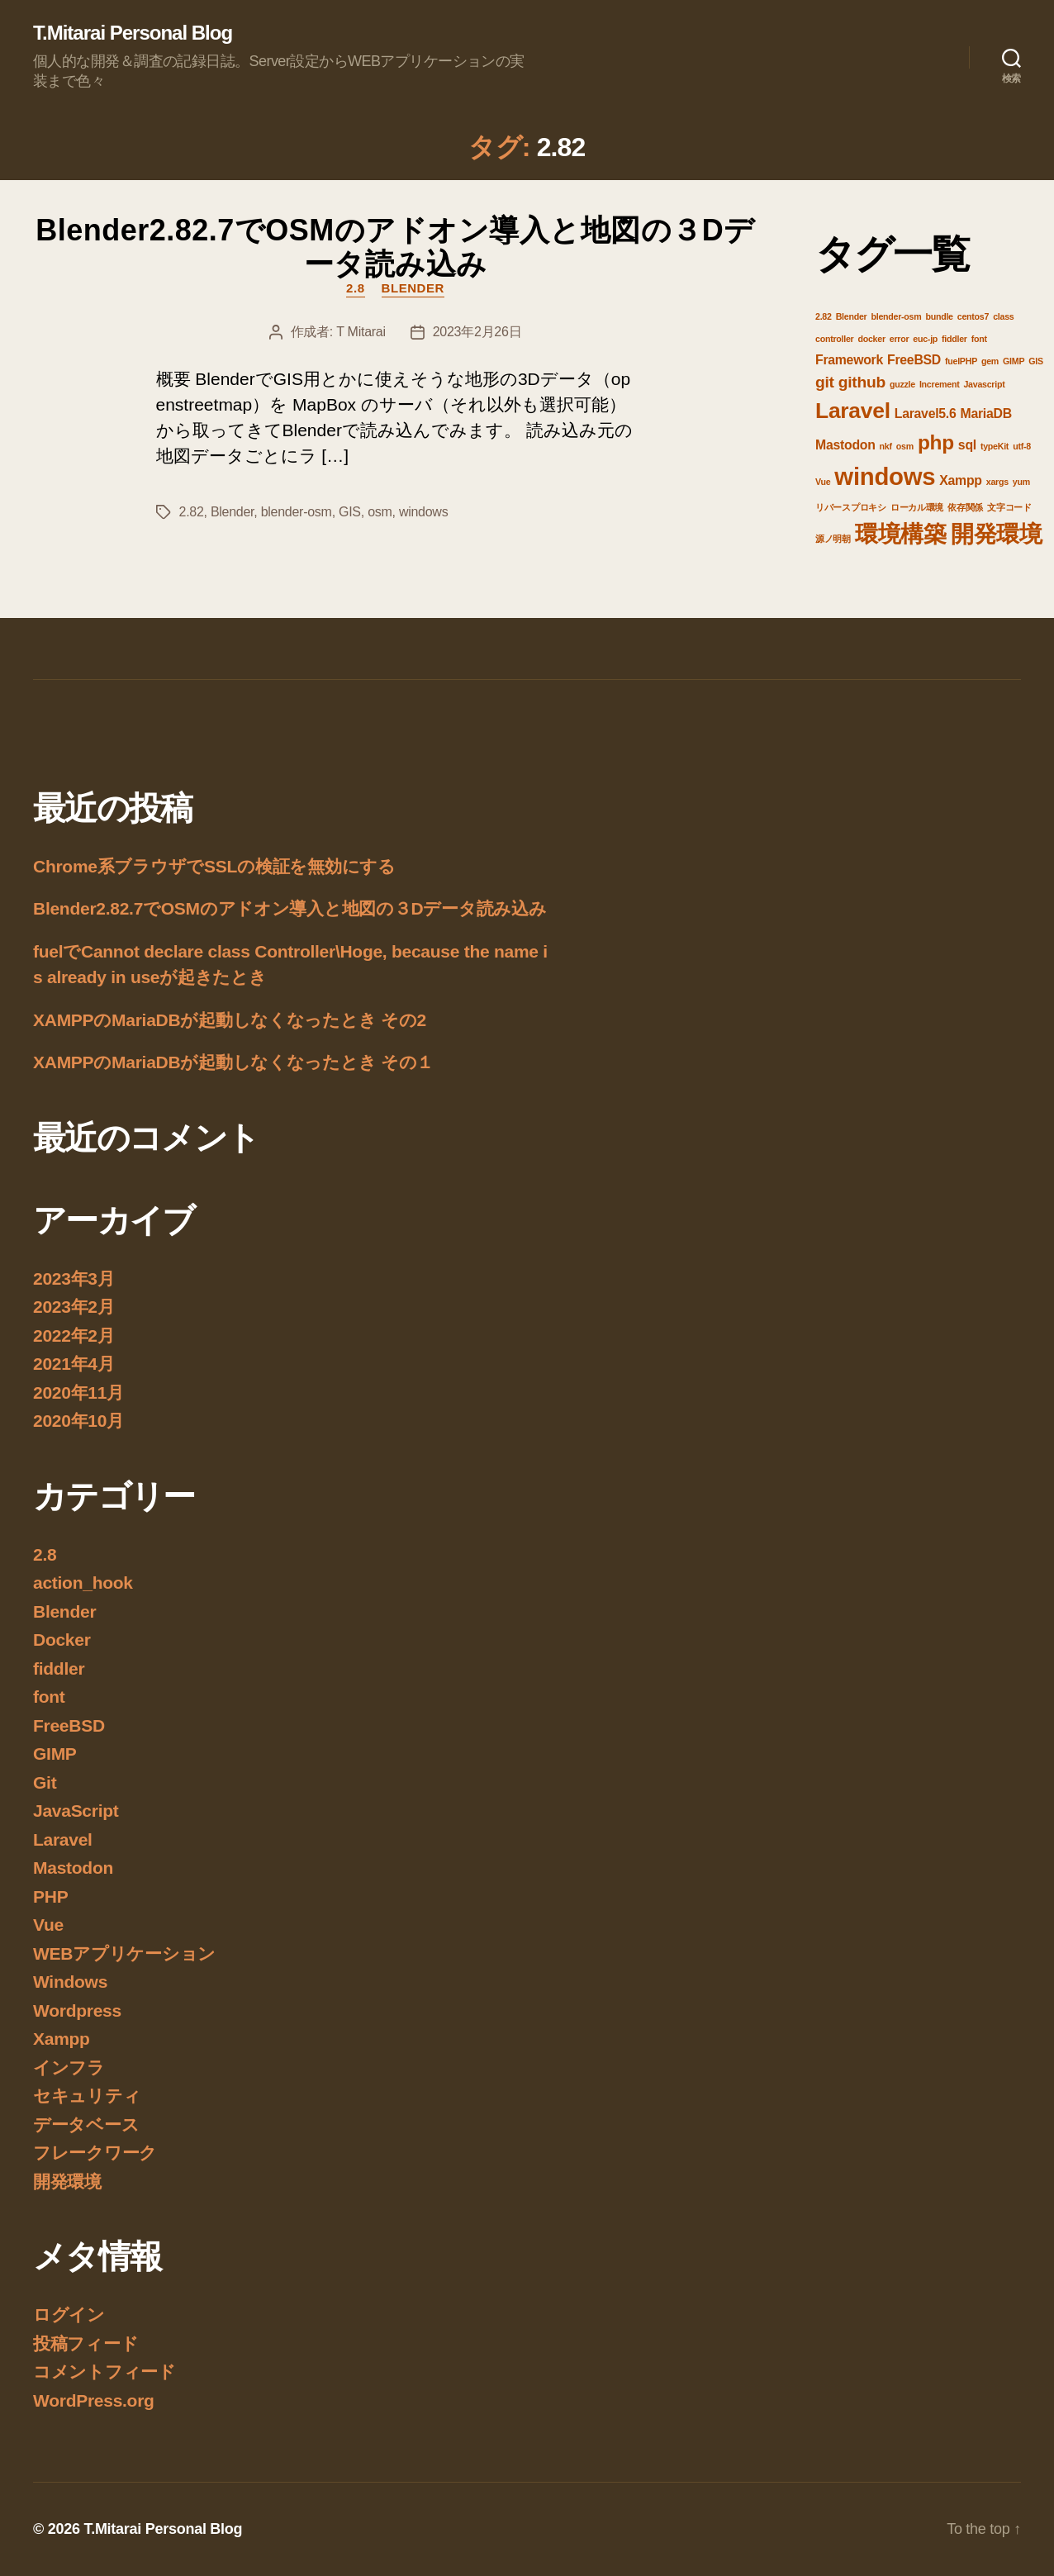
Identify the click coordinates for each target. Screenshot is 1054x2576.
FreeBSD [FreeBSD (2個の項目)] (914, 360)
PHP (50, 1896)
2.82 (191, 512)
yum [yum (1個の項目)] (1021, 482)
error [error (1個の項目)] (899, 339)
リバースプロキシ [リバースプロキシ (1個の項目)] (850, 507)
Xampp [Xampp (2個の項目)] (960, 480)
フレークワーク (95, 2152)
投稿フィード (85, 2343)
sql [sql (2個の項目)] (967, 445)
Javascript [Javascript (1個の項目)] (983, 384)
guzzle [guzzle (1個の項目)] (902, 384)
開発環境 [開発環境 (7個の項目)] (996, 534)
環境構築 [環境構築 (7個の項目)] (901, 534)
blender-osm (296, 512)
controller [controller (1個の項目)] (834, 339)
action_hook (83, 1582)
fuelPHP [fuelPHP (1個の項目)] (961, 361)
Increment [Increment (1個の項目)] (939, 384)
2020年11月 (78, 1392)
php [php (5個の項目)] (936, 442)
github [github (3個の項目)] (861, 382)
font (49, 1696)
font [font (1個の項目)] (979, 339)
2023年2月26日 (477, 332)
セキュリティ (86, 2095)
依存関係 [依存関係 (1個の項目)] (965, 507)
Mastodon (73, 1867)
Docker (62, 1639)
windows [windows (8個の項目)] (884, 476)
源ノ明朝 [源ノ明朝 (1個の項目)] (833, 539)
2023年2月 (74, 1306)
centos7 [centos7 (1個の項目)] (973, 316)
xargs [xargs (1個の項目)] (997, 482)
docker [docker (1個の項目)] (871, 339)
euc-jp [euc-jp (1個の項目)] (925, 339)
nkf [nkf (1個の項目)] (886, 446)
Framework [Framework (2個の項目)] (849, 360)
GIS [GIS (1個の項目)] (1035, 361)
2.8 (355, 288)
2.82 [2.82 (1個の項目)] (823, 316)
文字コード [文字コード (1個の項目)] (1009, 507)
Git (44, 1782)
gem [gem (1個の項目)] (990, 361)
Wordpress (77, 2010)
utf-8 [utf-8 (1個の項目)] (1022, 446)
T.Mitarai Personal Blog (132, 33)
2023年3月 (74, 1278)
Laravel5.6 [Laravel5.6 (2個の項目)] (926, 413)
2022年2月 (74, 1335)
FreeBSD (69, 1725)
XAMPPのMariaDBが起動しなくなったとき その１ (233, 1062)
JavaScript (76, 1810)
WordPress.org (93, 2400)
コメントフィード (104, 2371)
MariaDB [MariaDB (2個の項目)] (986, 413)
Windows (70, 1981)
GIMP (55, 1753)
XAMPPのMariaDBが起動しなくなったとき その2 (229, 1019)
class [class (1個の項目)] (1003, 316)
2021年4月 (74, 1363)
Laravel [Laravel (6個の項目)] (852, 410)
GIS (350, 512)
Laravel (63, 1839)
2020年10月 (78, 1420)
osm (380, 512)
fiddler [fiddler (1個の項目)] (954, 339)
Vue (48, 1924)
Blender (413, 288)
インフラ (69, 2067)
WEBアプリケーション (124, 1953)
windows (423, 512)
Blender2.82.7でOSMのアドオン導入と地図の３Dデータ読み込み (395, 247)
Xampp (61, 2038)
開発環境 (67, 2181)
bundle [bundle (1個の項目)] (938, 316)
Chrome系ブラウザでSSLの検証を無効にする (214, 866)
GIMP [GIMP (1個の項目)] (1013, 361)
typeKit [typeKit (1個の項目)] (994, 446)
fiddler (58, 1668)
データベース (86, 2124)
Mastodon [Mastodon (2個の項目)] (845, 445)
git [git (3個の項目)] (824, 382)
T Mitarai (361, 332)
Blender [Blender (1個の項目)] (851, 316)
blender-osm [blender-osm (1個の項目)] (896, 316)
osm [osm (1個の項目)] (905, 446)
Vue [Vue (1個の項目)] (822, 482)
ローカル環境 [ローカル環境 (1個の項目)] (916, 507)
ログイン (69, 2314)
